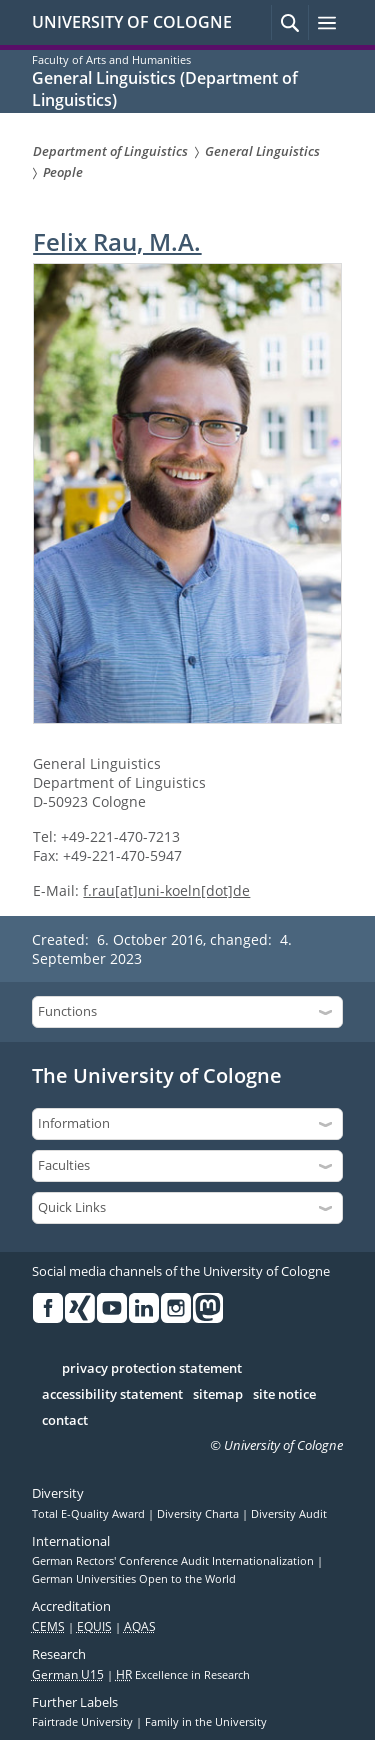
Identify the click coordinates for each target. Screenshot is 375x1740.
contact (65, 1421)
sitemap (218, 1395)
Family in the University (206, 1722)
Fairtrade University (84, 1722)
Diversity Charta (199, 1514)
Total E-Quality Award (90, 1514)
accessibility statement (112, 1395)
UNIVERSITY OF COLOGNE (132, 22)
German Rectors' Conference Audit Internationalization (174, 1561)
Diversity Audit (289, 1514)
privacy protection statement (152, 1369)
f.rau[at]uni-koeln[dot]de (166, 890)
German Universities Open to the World (134, 1579)
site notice (284, 1395)
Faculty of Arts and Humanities (111, 59)
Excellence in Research (183, 1675)
